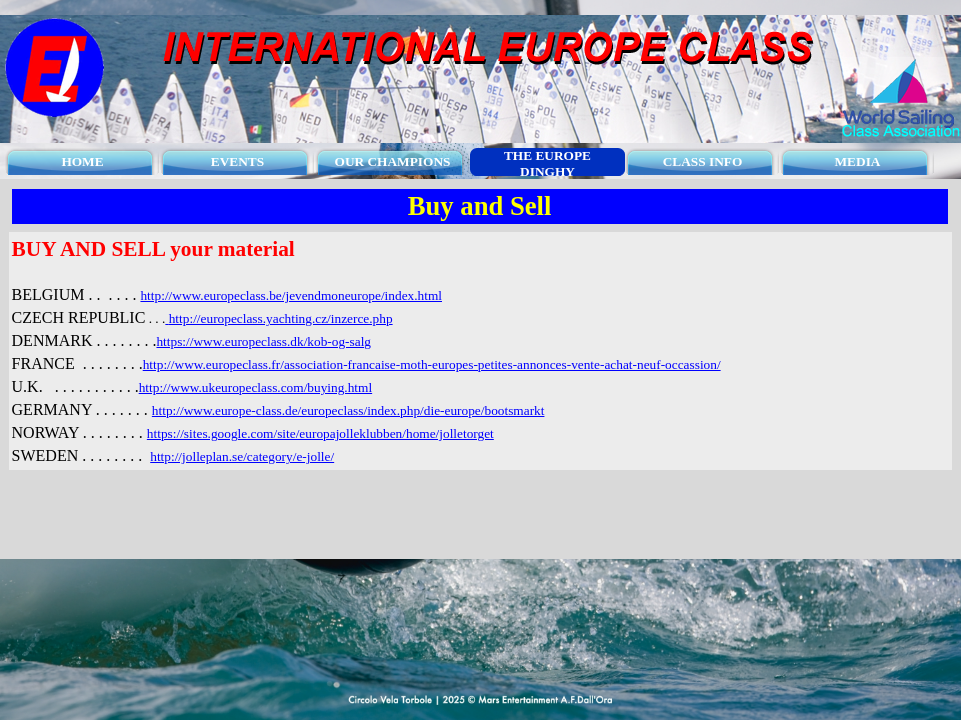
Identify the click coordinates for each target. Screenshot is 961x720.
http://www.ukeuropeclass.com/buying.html (255, 387)
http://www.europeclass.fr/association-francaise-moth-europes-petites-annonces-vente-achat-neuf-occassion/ (432, 364)
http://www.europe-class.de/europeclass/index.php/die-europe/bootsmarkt (348, 410)
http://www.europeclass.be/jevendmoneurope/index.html (291, 295)
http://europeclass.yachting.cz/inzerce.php (281, 318)
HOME (82, 161)
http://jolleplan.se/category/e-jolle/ (242, 456)
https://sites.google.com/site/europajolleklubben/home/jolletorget (320, 433)
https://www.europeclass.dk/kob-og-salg (263, 341)
